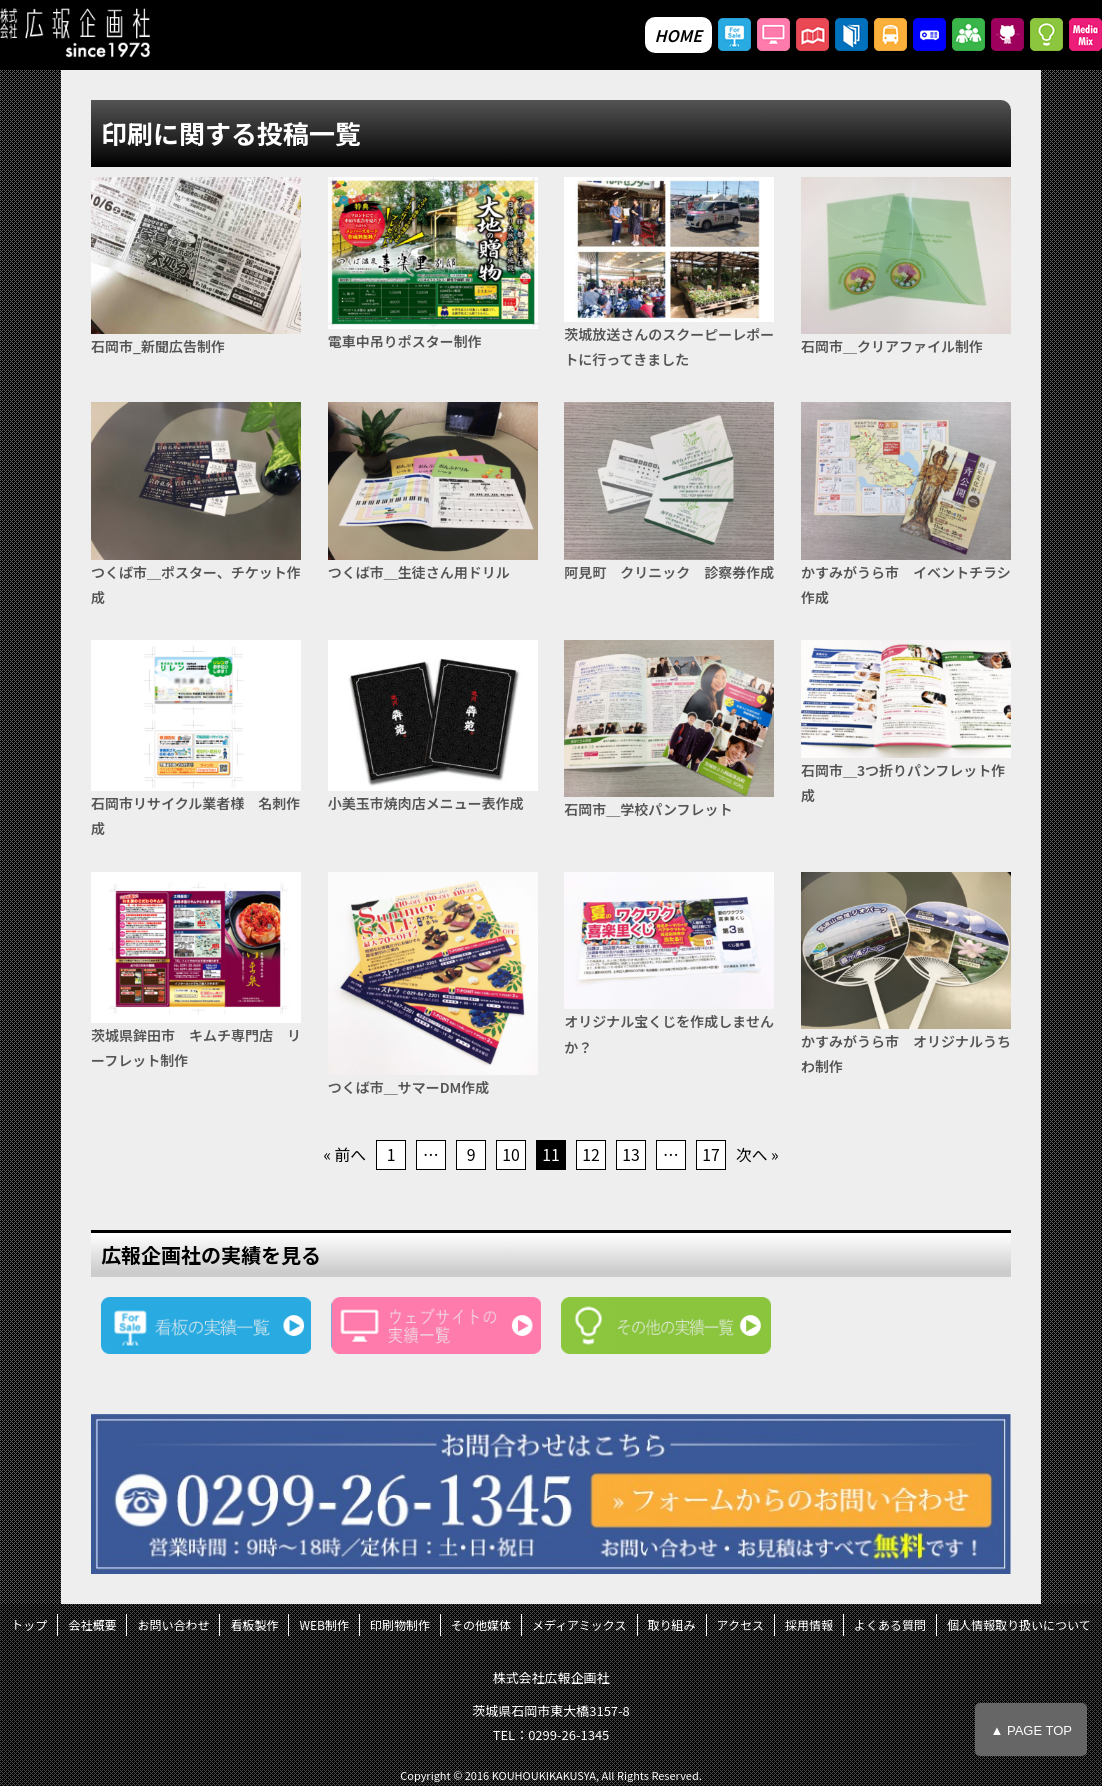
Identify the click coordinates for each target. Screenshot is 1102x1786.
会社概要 (92, 1625)
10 (511, 1155)
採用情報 (809, 1625)
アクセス (740, 1625)
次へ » (757, 1155)
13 (631, 1155)
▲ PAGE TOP (1031, 1730)
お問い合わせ (173, 1625)
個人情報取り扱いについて (1019, 1625)
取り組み (672, 1625)
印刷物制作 (400, 1625)
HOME (678, 35)
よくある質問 (890, 1625)
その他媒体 (481, 1625)
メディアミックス (579, 1625)
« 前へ (344, 1155)
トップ (29, 1625)
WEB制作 (324, 1625)
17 (711, 1155)
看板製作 (254, 1625)
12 (591, 1155)
